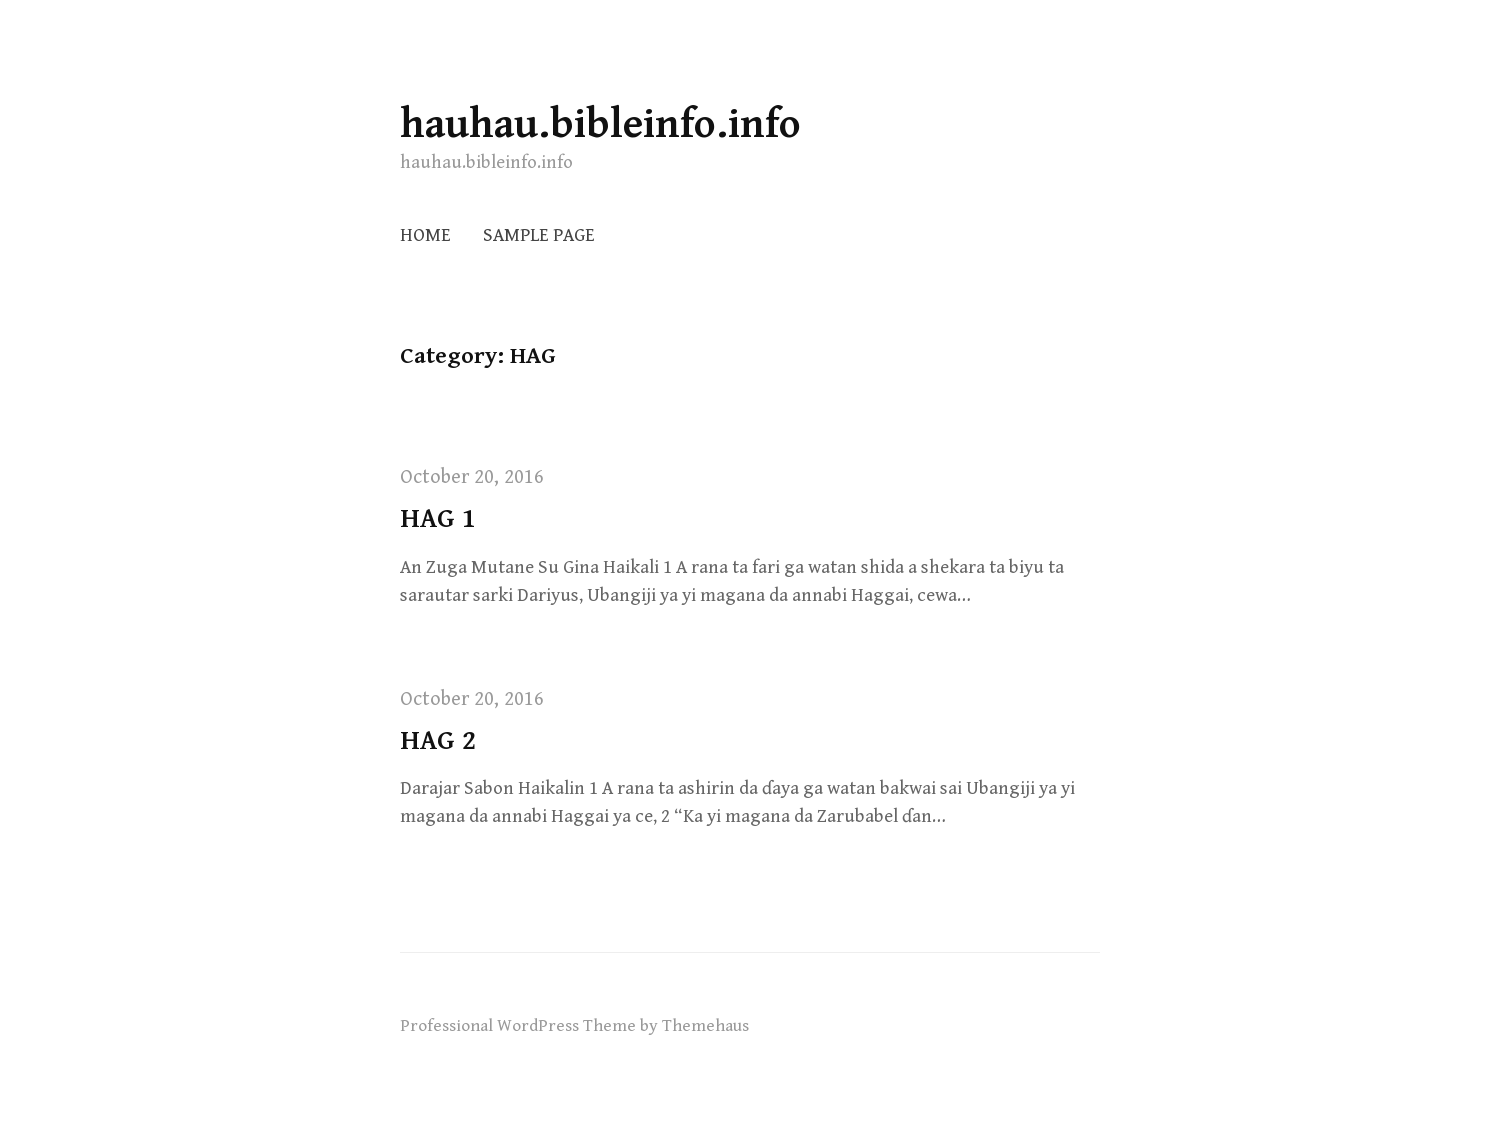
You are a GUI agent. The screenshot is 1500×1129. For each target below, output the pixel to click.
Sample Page (539, 235)
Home (425, 235)
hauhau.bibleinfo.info (600, 124)
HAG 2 (438, 741)
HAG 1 (438, 519)
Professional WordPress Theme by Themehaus (574, 1026)
